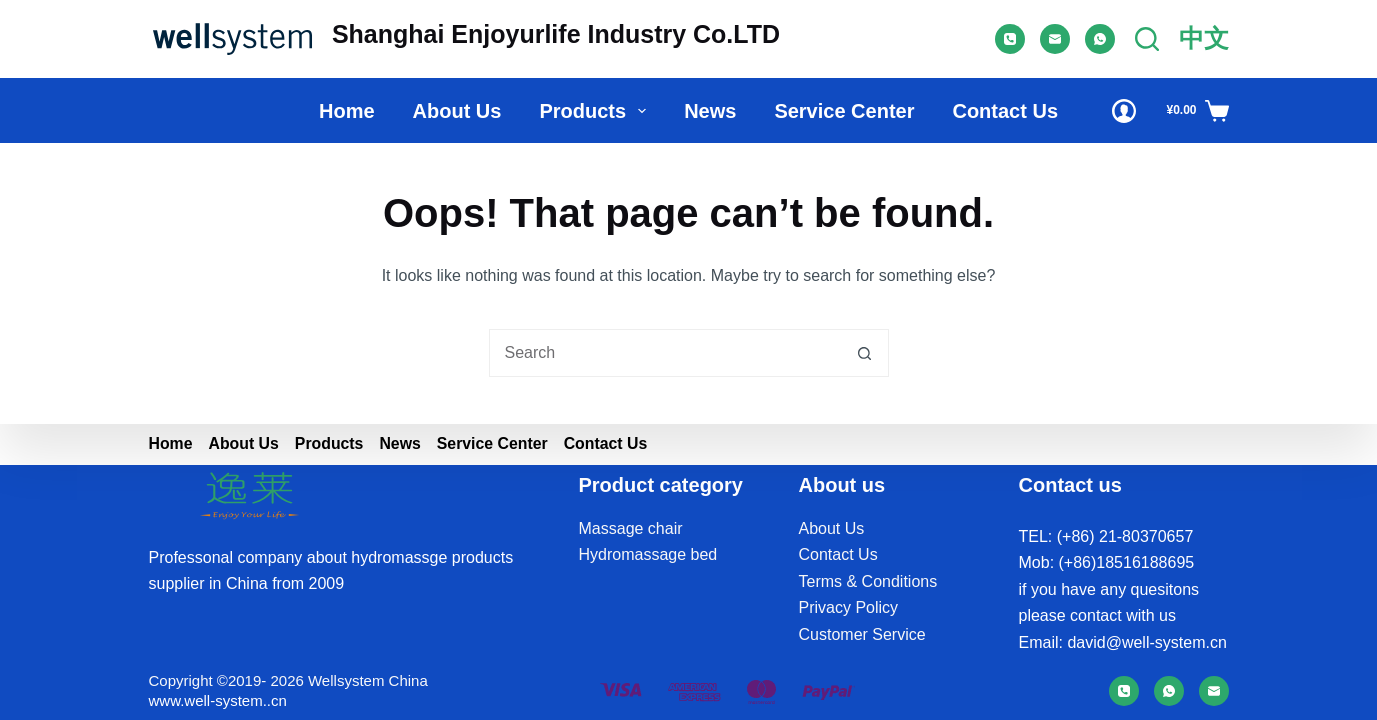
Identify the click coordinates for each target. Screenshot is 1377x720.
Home (347, 111)
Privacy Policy (849, 607)
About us (457, 111)
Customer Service (862, 634)
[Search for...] (665, 353)
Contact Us (1005, 111)
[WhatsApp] (1100, 39)
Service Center (844, 111)
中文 (1204, 38)
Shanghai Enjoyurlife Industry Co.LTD (556, 34)
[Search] (1147, 39)
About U (828, 528)
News (710, 111)
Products (596, 111)
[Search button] (865, 353)
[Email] (1055, 39)
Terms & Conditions (868, 581)
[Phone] (1010, 39)
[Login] (1124, 111)
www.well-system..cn (218, 700)
